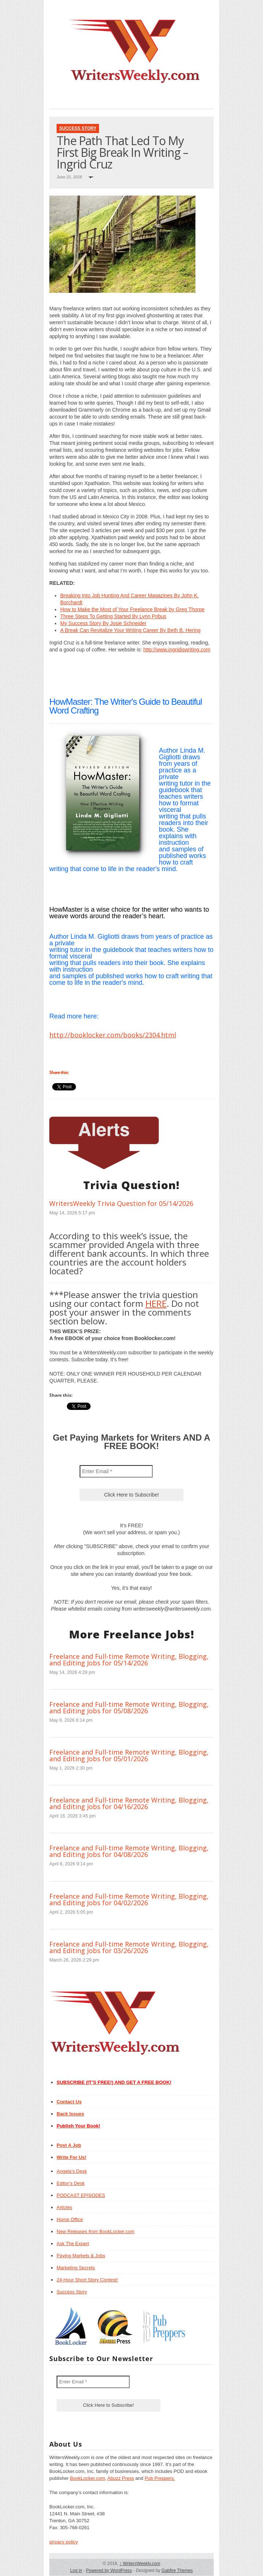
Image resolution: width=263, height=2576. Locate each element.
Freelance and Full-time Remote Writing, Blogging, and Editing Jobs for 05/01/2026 (129, 1755)
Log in (76, 2570)
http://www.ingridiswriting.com (176, 649)
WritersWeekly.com (139, 2563)
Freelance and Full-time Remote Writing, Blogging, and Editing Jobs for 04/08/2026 (129, 1851)
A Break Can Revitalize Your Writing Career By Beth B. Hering (130, 630)
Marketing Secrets (76, 2267)
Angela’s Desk (72, 2171)
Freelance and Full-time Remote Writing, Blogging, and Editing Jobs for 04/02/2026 (129, 1899)
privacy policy (63, 2542)
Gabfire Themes (177, 2570)
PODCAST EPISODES (81, 2195)
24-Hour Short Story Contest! (87, 2279)
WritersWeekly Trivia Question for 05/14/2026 (121, 1203)
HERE (156, 1303)
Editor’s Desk (71, 2183)
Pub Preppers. (160, 2478)
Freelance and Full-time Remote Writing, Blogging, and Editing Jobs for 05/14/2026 (129, 1659)
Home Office (70, 2219)
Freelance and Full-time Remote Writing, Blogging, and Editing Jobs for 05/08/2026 (129, 1707)
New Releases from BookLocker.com (95, 2231)
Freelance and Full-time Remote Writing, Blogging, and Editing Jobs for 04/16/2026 (129, 1803)
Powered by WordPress (109, 2570)
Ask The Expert (73, 2243)
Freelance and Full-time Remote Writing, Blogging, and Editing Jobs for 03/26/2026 (129, 1947)
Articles (64, 2207)
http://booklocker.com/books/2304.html (112, 1034)
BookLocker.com (87, 2478)
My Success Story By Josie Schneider (103, 623)
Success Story (77, 128)
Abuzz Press (120, 2478)
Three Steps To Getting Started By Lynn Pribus (113, 616)
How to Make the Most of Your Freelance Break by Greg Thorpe (132, 609)
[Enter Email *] (116, 1471)
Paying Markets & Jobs (81, 2255)
